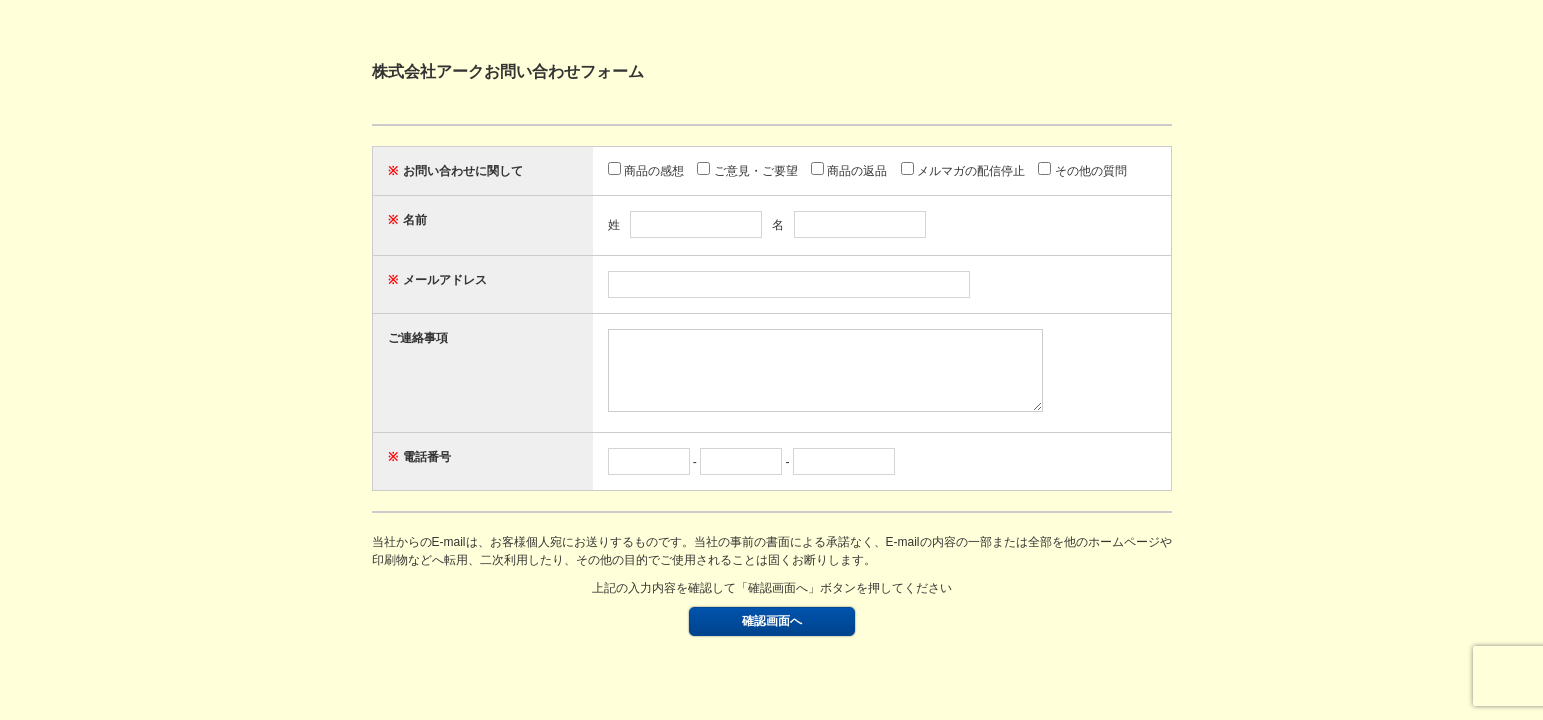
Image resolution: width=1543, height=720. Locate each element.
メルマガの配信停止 (963, 171)
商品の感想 (646, 171)
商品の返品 (849, 171)
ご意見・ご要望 (747, 171)
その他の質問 (1082, 171)
